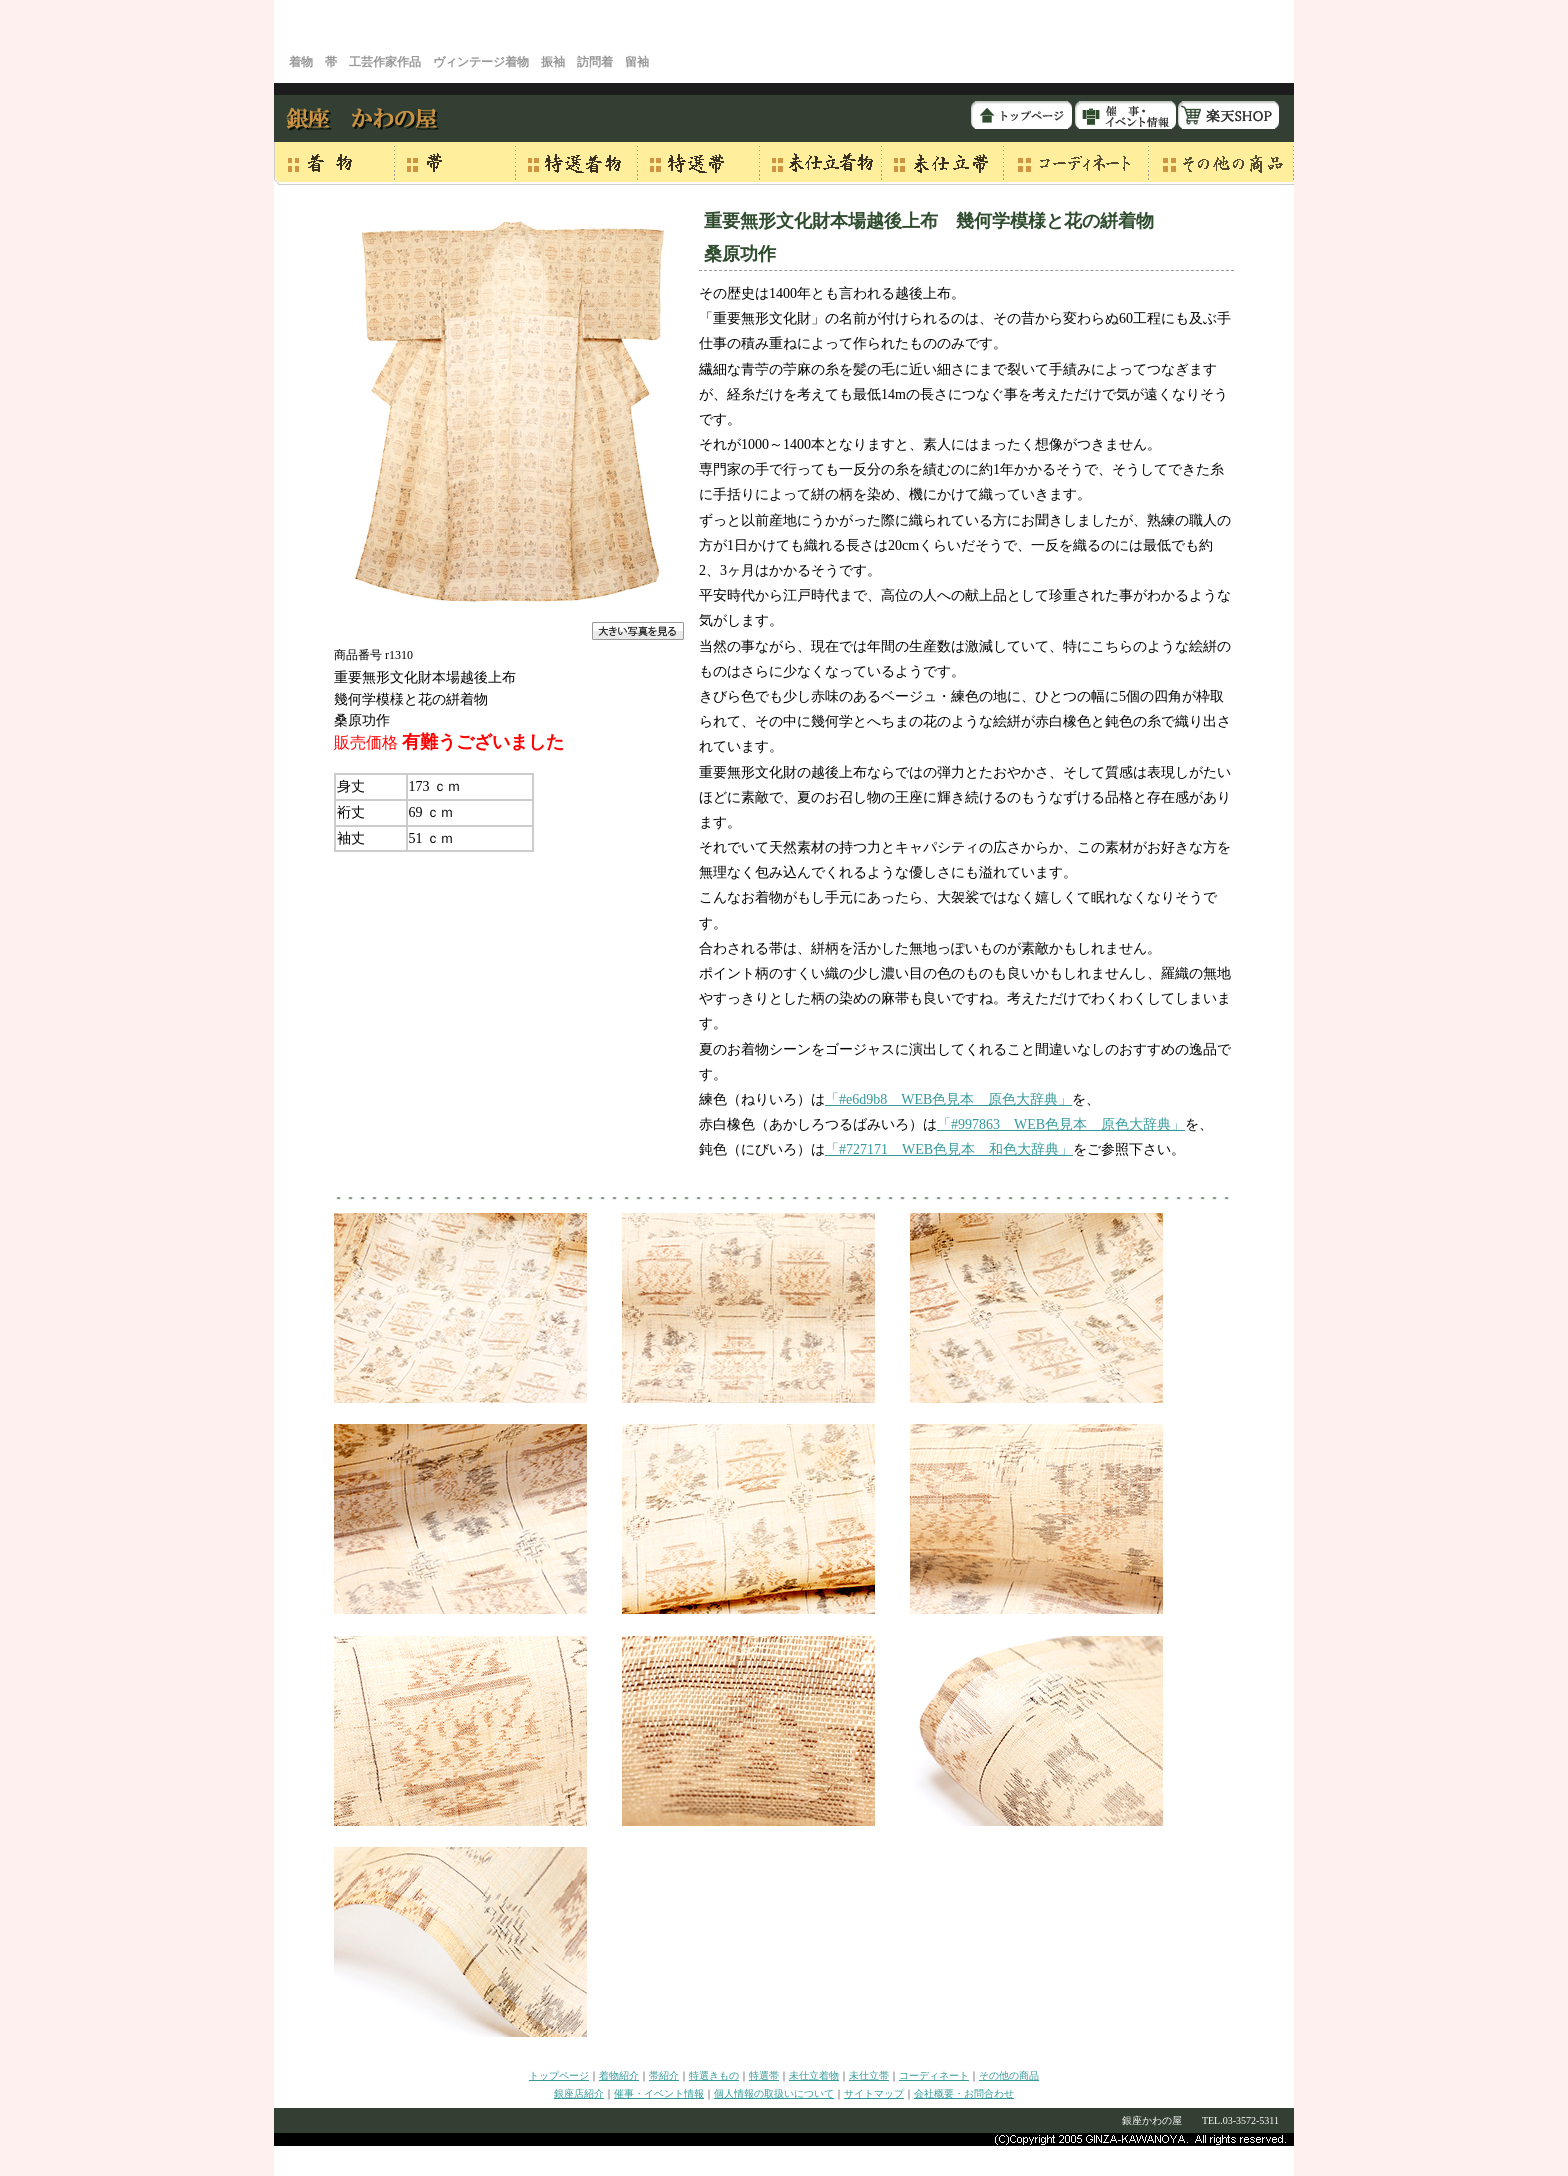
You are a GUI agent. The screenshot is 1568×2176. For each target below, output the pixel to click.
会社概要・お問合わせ (964, 2093)
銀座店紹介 (579, 2093)
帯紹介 (664, 2075)
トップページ (559, 2075)
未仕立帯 (869, 2075)
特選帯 (764, 2075)
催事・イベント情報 (659, 2093)
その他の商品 (1009, 2075)
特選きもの (714, 2075)
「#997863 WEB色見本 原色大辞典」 (1061, 1124)
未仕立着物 (814, 2075)
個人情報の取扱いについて (774, 2093)
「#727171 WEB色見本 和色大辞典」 (949, 1149)
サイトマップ (874, 2093)
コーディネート (934, 2075)
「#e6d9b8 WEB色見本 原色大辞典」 (948, 1099)
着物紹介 (619, 2075)
